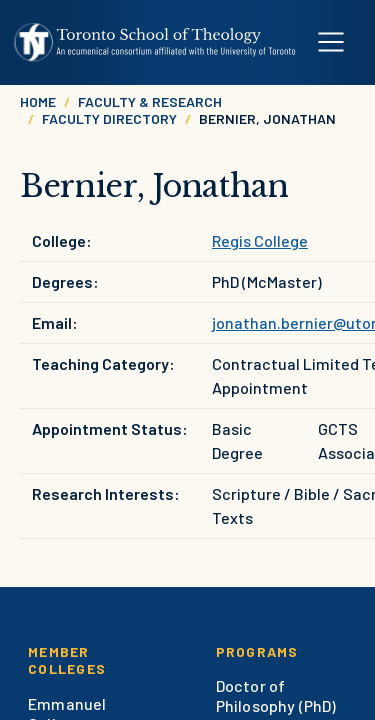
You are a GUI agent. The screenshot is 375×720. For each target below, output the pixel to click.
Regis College (260, 240)
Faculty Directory (109, 118)
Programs (257, 651)
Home (38, 101)
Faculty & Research (150, 101)
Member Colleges (67, 660)
